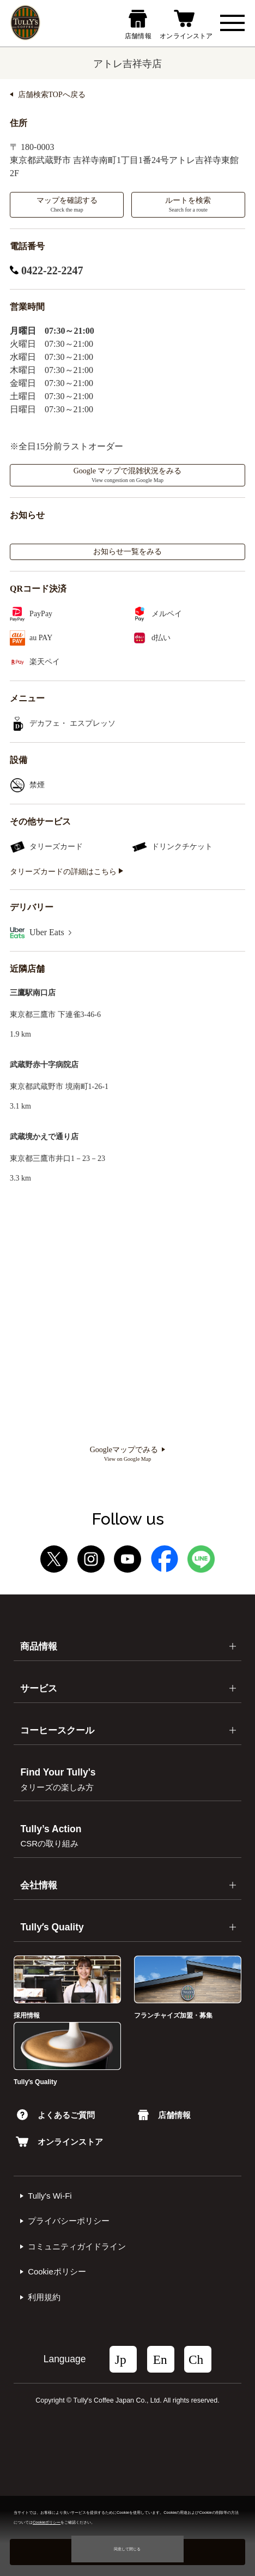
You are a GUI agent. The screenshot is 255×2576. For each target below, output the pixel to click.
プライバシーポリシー (69, 2220)
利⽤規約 (44, 2297)
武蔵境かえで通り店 (44, 1137)
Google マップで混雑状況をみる (128, 475)
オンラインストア (59, 2141)
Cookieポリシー (57, 2271)
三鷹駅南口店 (33, 993)
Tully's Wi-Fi (49, 2195)
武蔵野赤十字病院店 (44, 1065)
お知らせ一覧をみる (127, 551)
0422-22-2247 (46, 270)
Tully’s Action (50, 1835)
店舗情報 (164, 2115)
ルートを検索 (188, 204)
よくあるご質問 (55, 2115)
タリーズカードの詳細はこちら (66, 872)
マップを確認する (67, 204)
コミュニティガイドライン (77, 2246)
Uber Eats (50, 932)
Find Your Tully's (57, 1779)
